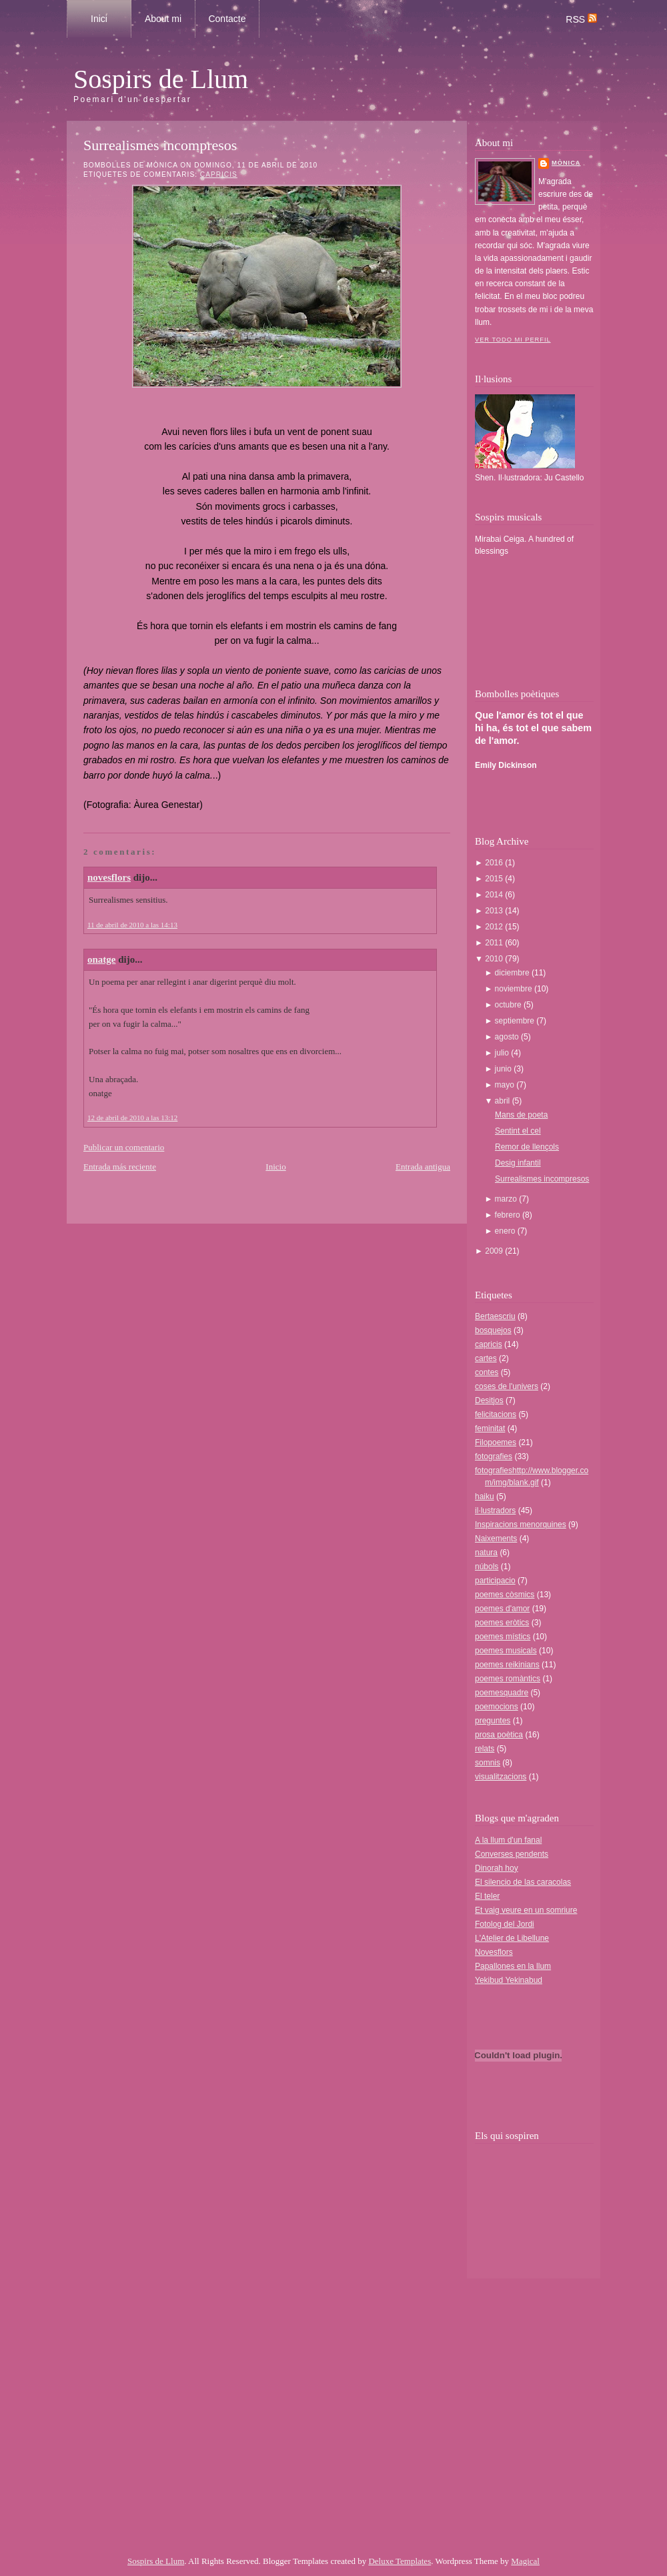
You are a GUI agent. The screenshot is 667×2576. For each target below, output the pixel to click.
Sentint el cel (518, 1131)
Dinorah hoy (496, 1868)
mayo (506, 1085)
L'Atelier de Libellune (512, 1938)
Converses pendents (511, 1854)
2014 (495, 894)
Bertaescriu (495, 1316)
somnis (487, 1762)
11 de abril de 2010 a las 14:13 (132, 925)
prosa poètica (499, 1734)
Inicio (275, 1167)
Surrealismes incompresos (160, 145)
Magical (525, 2561)
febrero (508, 1215)
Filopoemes (495, 1442)
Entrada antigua (423, 1167)
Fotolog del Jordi (504, 1924)
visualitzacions (500, 1776)
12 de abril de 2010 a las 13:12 (132, 1118)
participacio (495, 1580)
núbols (486, 1566)
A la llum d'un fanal (508, 1840)
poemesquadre (501, 1692)
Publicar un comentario (123, 1147)
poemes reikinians (507, 1664)
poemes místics (502, 1636)
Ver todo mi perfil (513, 339)
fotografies (493, 1456)
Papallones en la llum (513, 1966)
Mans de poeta (521, 1115)
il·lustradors (495, 1510)
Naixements (496, 1538)
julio (503, 1052)
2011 (495, 942)
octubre (509, 1004)
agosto (508, 1036)
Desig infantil (518, 1163)
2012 (495, 926)
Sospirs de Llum (160, 79)
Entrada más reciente (119, 1167)
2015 (495, 878)
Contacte (226, 18)
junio (504, 1069)
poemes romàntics (507, 1678)
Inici (99, 18)
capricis (218, 174)
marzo (507, 1199)
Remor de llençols (527, 1147)
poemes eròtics (502, 1622)
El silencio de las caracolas (523, 1882)
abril (503, 1101)
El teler (487, 1896)
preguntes (492, 1720)
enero (506, 1231)
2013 (495, 910)
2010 (495, 958)
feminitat (490, 1428)
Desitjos (489, 1400)
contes (486, 1372)
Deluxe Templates (399, 2561)
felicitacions (495, 1414)
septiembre (516, 1020)
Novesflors (494, 1952)
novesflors (109, 877)
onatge (101, 959)
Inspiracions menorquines (520, 1524)
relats (484, 1748)
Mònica (566, 162)
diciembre (513, 972)
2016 (495, 862)
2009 (495, 1251)
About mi (163, 18)
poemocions (496, 1706)
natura (486, 1552)
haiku (484, 1496)
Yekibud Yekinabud (508, 1980)
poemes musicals (506, 1650)
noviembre (514, 988)
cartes (486, 1358)
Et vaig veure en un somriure (526, 1910)
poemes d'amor (502, 1608)
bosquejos (493, 1330)
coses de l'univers (506, 1386)
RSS (581, 19)
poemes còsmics (504, 1594)
